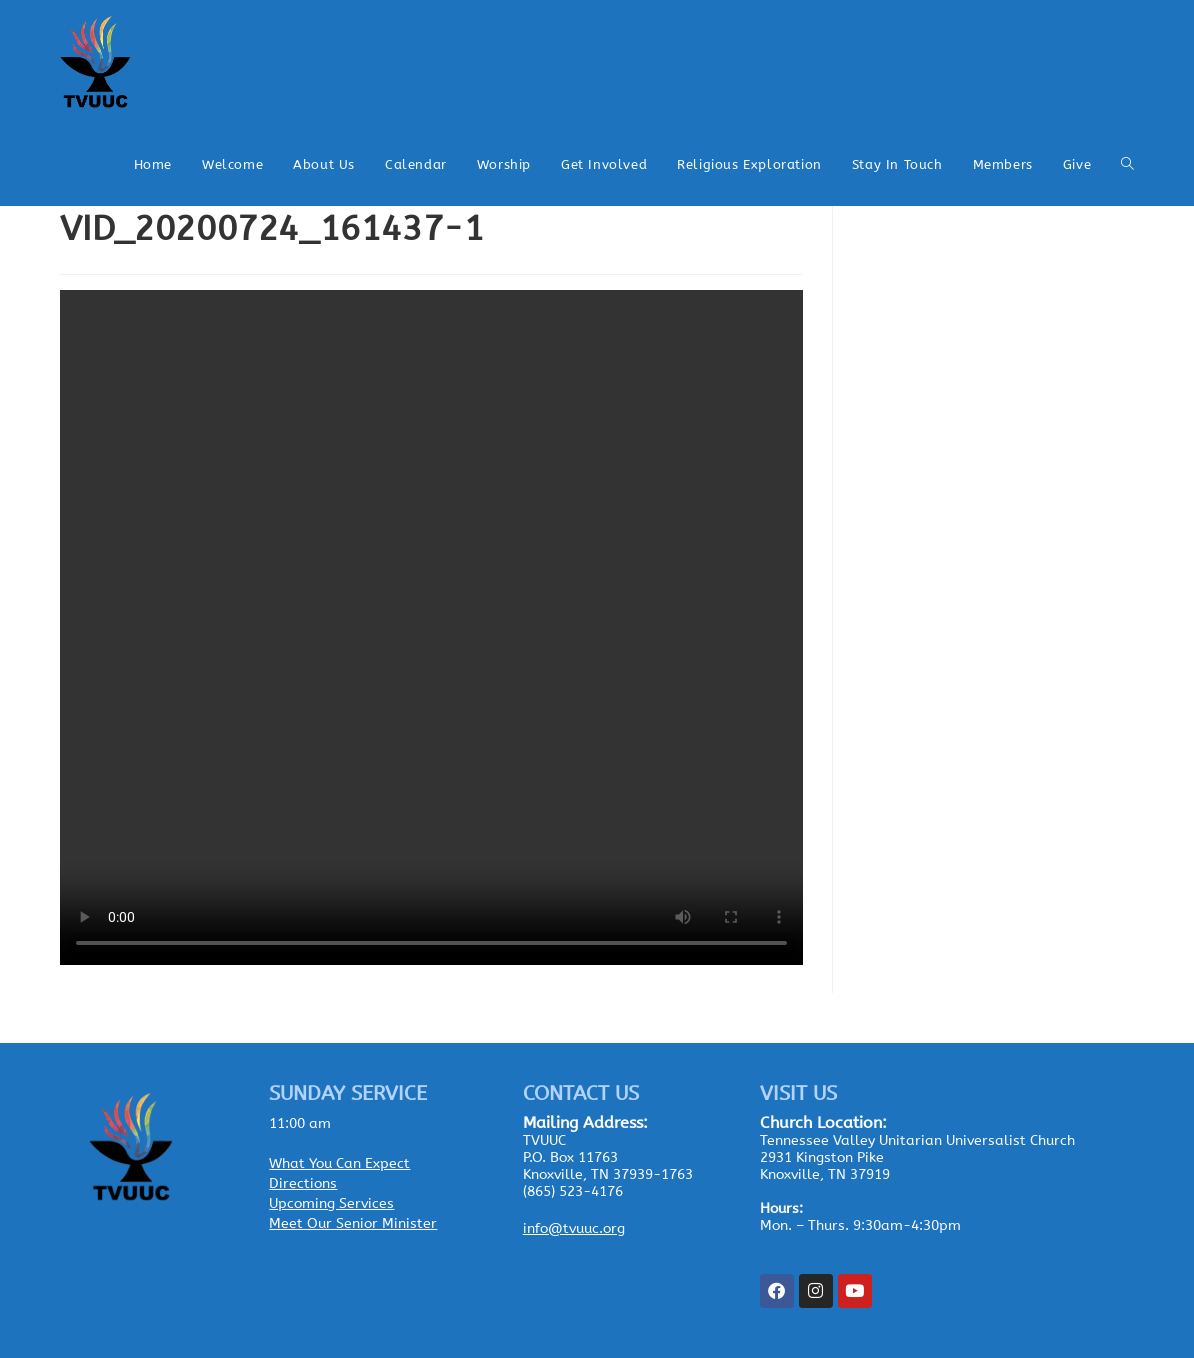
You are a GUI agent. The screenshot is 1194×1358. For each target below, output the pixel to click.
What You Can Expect (339, 1163)
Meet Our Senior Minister (353, 1223)
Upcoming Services (331, 1203)
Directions (303, 1183)
